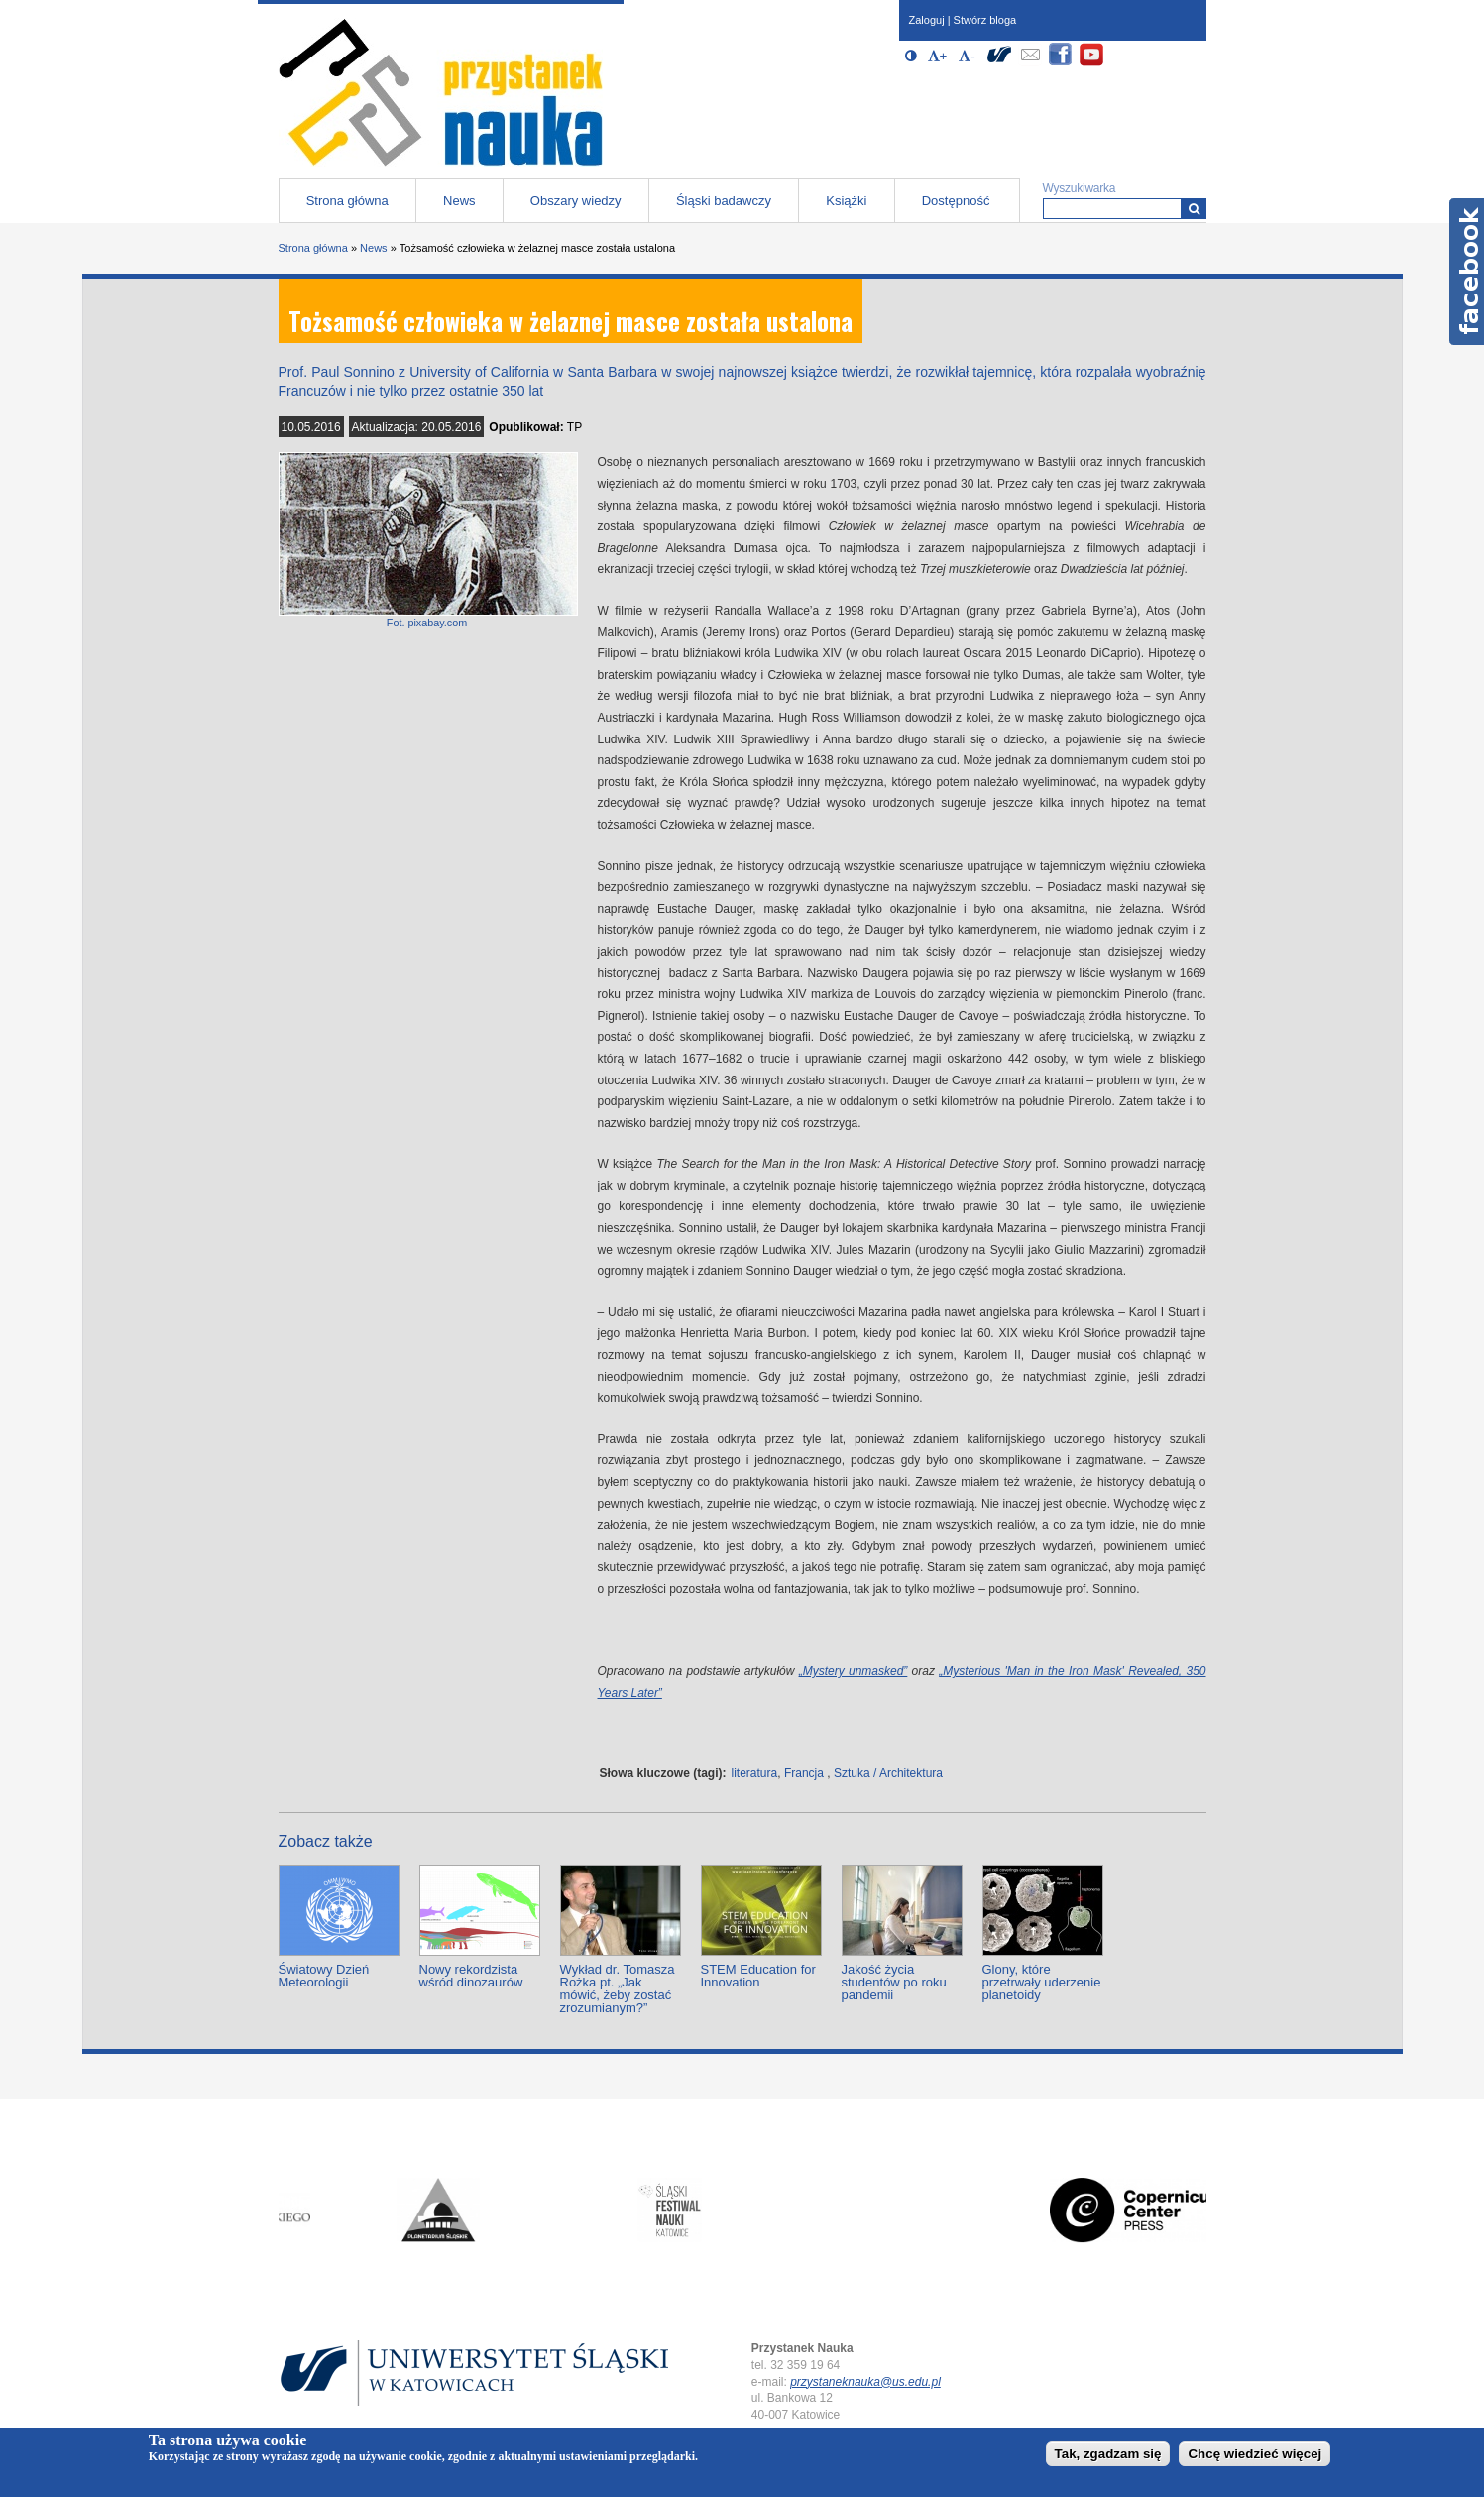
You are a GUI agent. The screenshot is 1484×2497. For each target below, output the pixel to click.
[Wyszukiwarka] (1194, 208)
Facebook (1466, 271)
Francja (804, 1773)
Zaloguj (927, 20)
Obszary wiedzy (576, 200)
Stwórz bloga (985, 20)
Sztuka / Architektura (888, 1773)
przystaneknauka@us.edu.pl (865, 2382)
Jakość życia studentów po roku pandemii (894, 1982)
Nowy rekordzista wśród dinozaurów (471, 1975)
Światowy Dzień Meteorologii (324, 1975)
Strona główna (347, 200)
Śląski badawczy (723, 200)
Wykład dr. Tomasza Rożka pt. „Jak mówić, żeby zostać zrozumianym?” (617, 1988)
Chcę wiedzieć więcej (1254, 2453)
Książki (846, 200)
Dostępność (956, 200)
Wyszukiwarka (1079, 188)
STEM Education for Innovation (758, 1975)
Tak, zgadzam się (1108, 2453)
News (459, 200)
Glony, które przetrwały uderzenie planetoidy (1041, 1982)
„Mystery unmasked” (853, 1671)
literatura (755, 1773)
